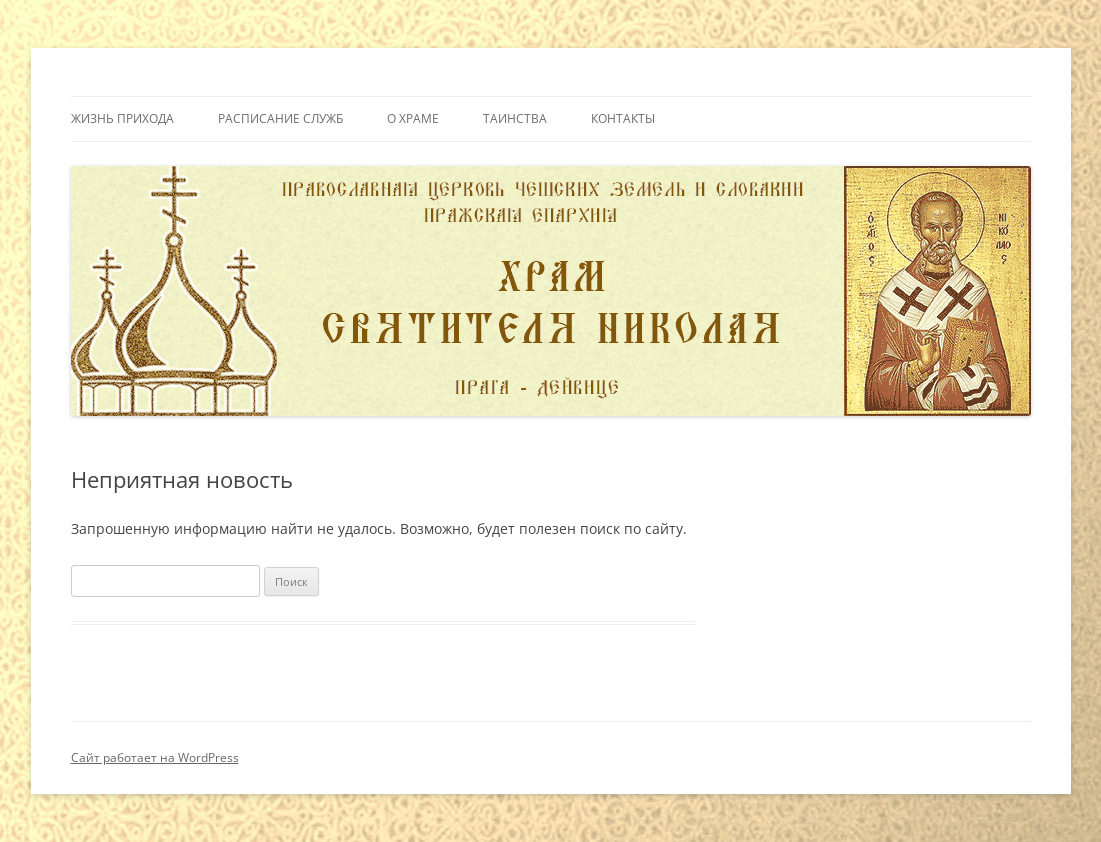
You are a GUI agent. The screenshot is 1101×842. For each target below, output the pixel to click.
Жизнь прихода (122, 118)
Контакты (623, 118)
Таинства (515, 118)
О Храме (413, 118)
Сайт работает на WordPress (155, 757)
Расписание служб (280, 118)
